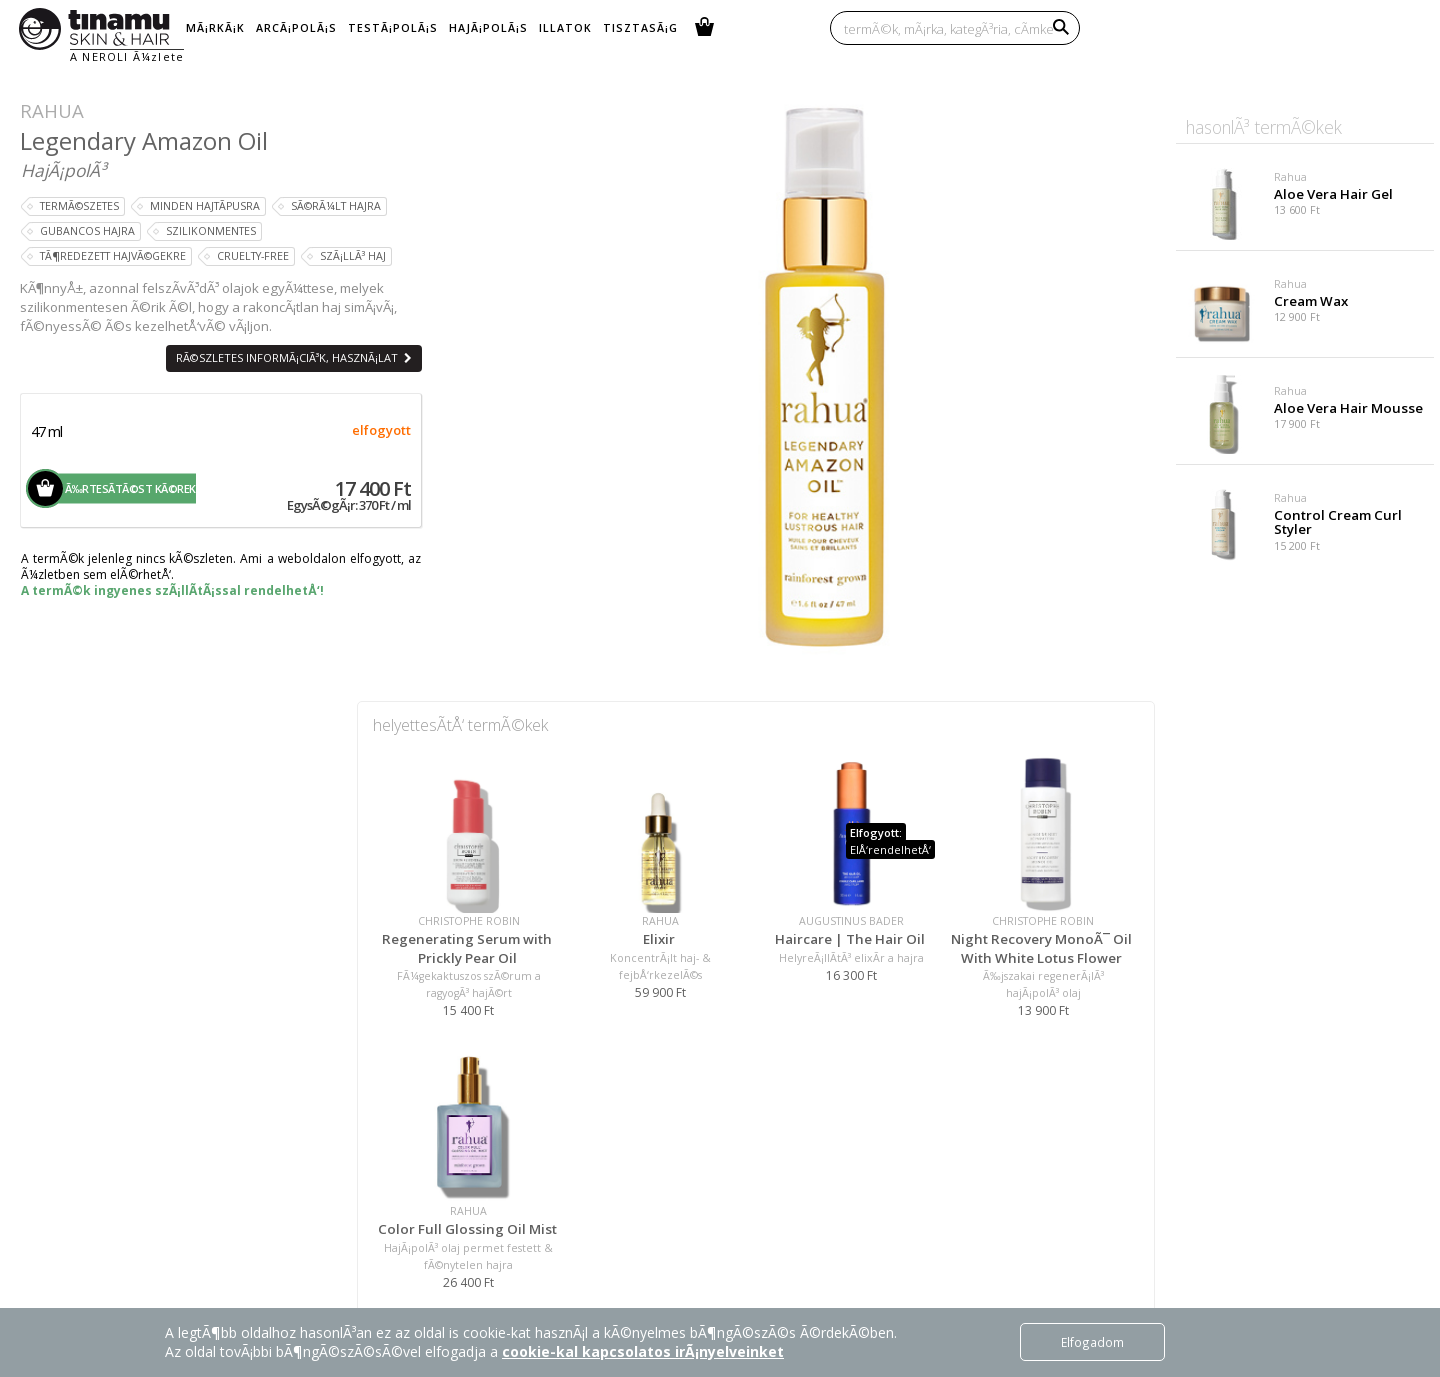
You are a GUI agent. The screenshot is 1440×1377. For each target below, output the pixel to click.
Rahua (52, 110)
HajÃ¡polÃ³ (63, 170)
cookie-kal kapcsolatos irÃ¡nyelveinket (643, 1351)
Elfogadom (1092, 1342)
